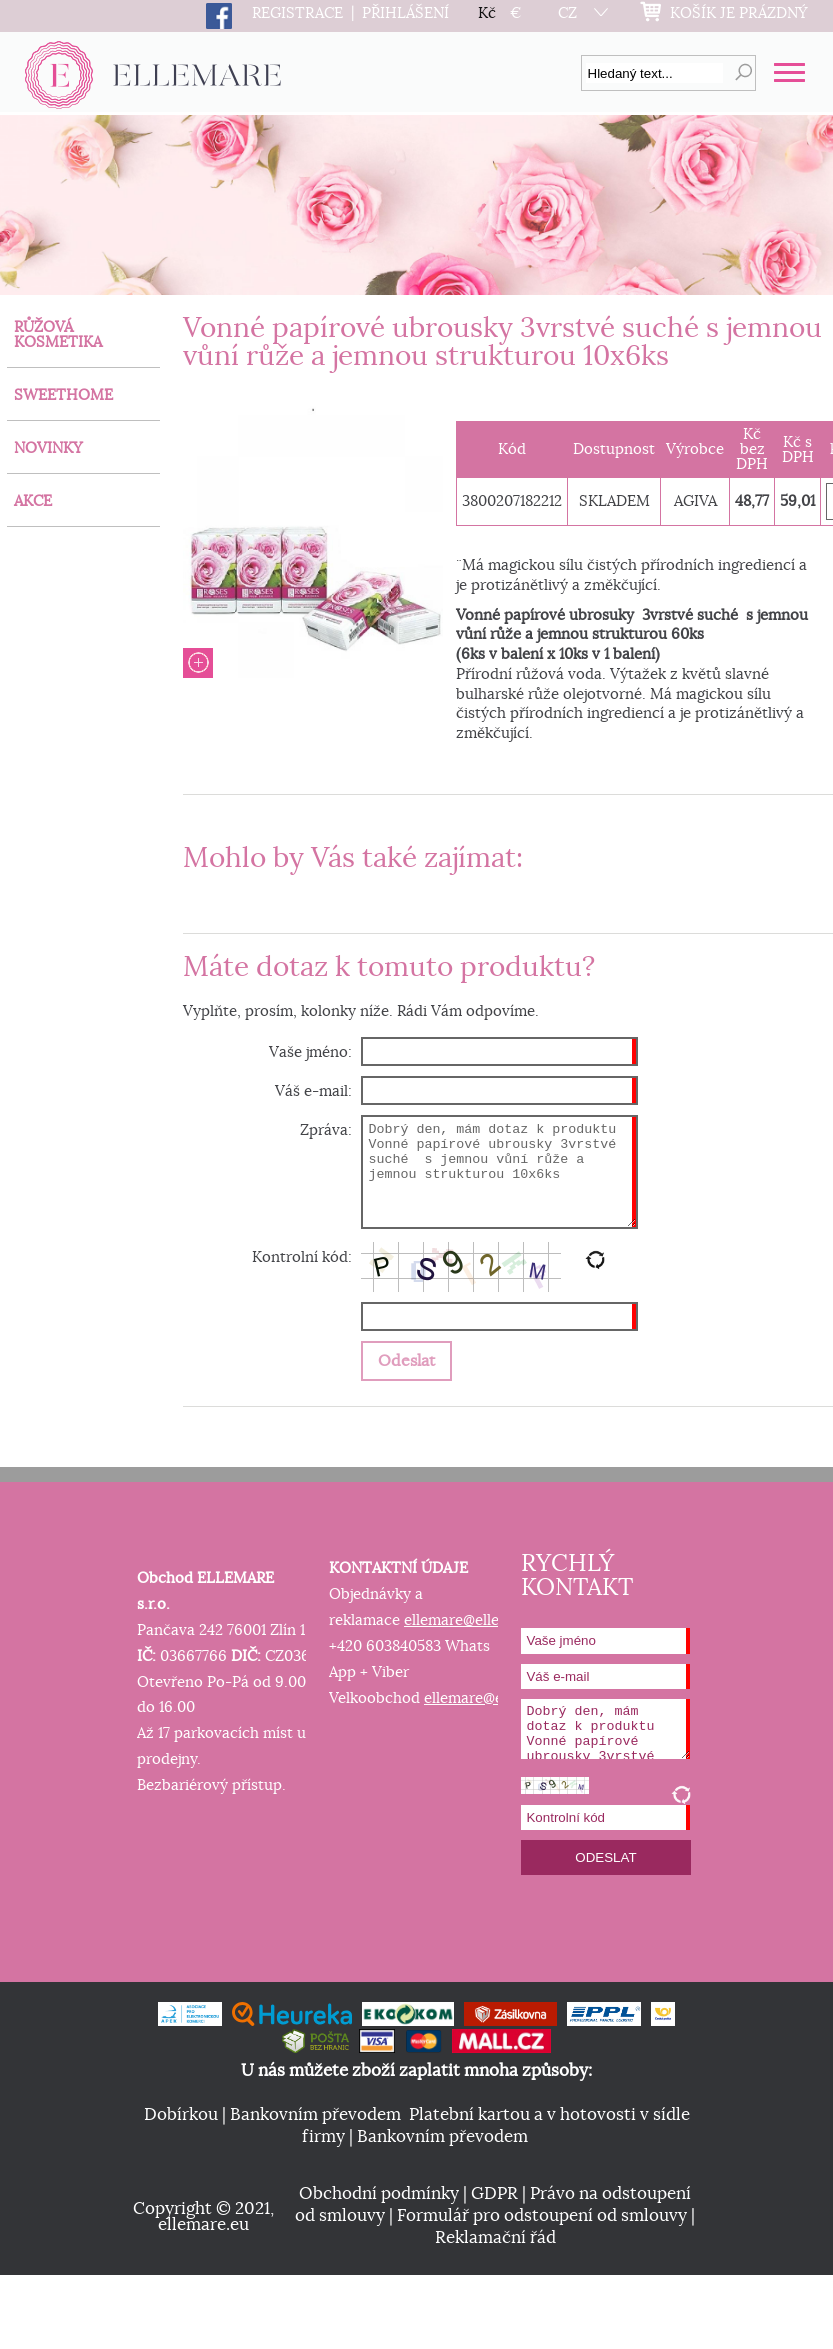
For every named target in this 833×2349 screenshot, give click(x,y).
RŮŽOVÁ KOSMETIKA (58, 335)
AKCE (33, 501)
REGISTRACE (297, 13)
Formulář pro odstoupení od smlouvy (542, 2216)
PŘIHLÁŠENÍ (405, 13)
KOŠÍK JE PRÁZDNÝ (739, 13)
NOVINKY (48, 448)
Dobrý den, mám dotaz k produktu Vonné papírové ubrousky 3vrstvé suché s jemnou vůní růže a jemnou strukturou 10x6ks (499, 1172)
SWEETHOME (63, 395)
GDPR (494, 2194)
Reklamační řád (495, 2238)
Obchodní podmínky (379, 2194)
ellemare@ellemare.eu (479, 1620)
